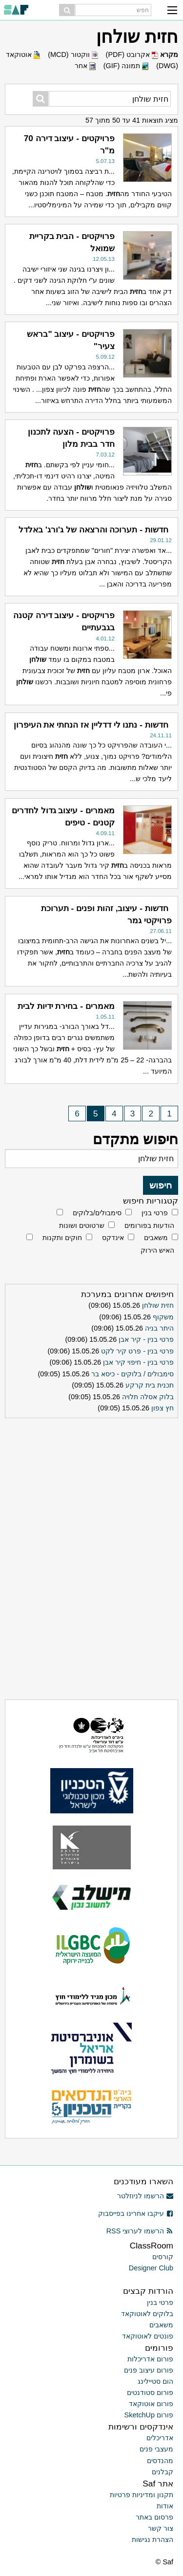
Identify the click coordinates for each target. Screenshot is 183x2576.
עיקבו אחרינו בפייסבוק (135, 2213)
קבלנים (162, 2472)
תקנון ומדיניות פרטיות (141, 2495)
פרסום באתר (154, 2517)
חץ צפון (162, 1408)
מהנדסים (160, 2461)
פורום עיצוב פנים (148, 2370)
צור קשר (160, 2528)
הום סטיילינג (155, 2381)
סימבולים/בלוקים (97, 1213)
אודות (165, 2506)
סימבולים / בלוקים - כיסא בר (132, 1374)
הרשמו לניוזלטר (145, 2196)
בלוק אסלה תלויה (148, 1397)
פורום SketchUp (148, 2415)
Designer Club (151, 2268)
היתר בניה (159, 1328)
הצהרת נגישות (152, 2539)
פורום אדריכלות (150, 2359)
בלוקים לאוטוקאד (147, 2314)
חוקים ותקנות (62, 1238)
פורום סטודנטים (150, 2392)
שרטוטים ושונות (81, 1225)
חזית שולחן (158, 1305)
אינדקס (113, 1238)
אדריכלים (159, 2438)
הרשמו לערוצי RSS (139, 2231)
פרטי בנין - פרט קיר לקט (137, 1351)
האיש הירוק (157, 1250)
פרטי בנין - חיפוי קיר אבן (138, 1362)
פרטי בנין (155, 1213)
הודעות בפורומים (149, 1225)
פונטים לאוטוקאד (147, 2336)
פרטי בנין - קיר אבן (146, 1339)
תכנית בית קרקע (149, 1385)
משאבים (156, 1238)
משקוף (163, 1317)
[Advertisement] (92, 1483)
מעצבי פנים (156, 2449)
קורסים (162, 2257)
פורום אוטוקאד (151, 2404)
